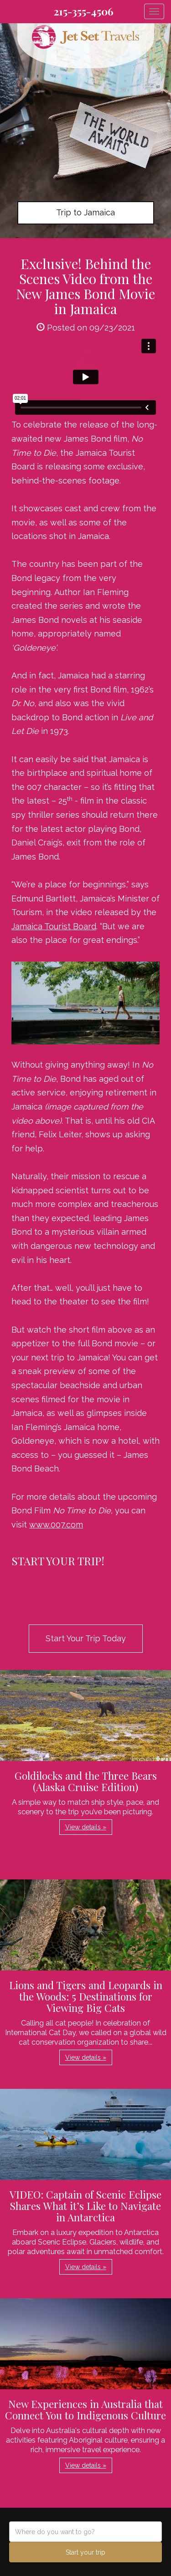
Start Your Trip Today (86, 1638)
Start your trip (85, 2552)
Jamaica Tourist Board (53, 926)
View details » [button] (85, 1827)
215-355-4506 (84, 11)
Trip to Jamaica (85, 212)
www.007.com (56, 1524)
